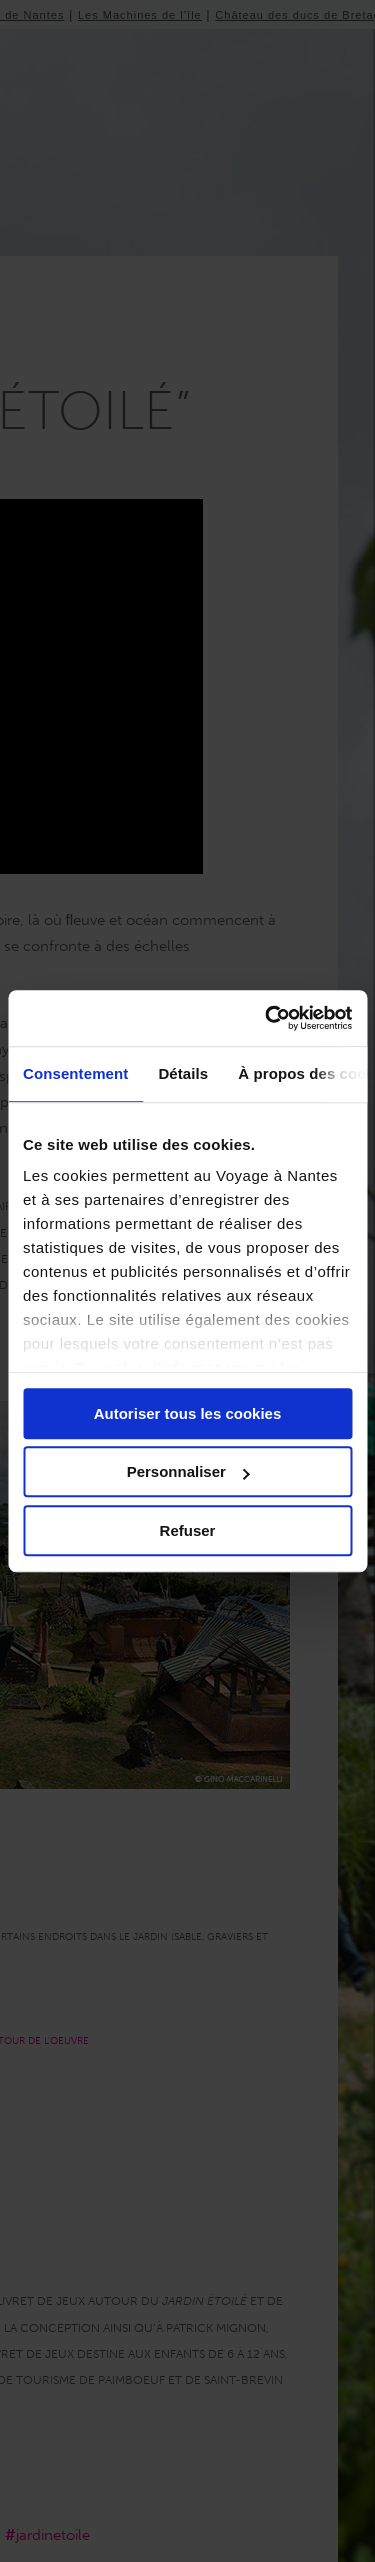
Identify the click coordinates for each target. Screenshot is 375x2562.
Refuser (188, 1530)
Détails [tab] (183, 1073)
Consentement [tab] (75, 1073)
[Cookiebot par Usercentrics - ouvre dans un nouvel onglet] (267, 1018)
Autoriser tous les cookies (188, 1413)
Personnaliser (188, 1471)
